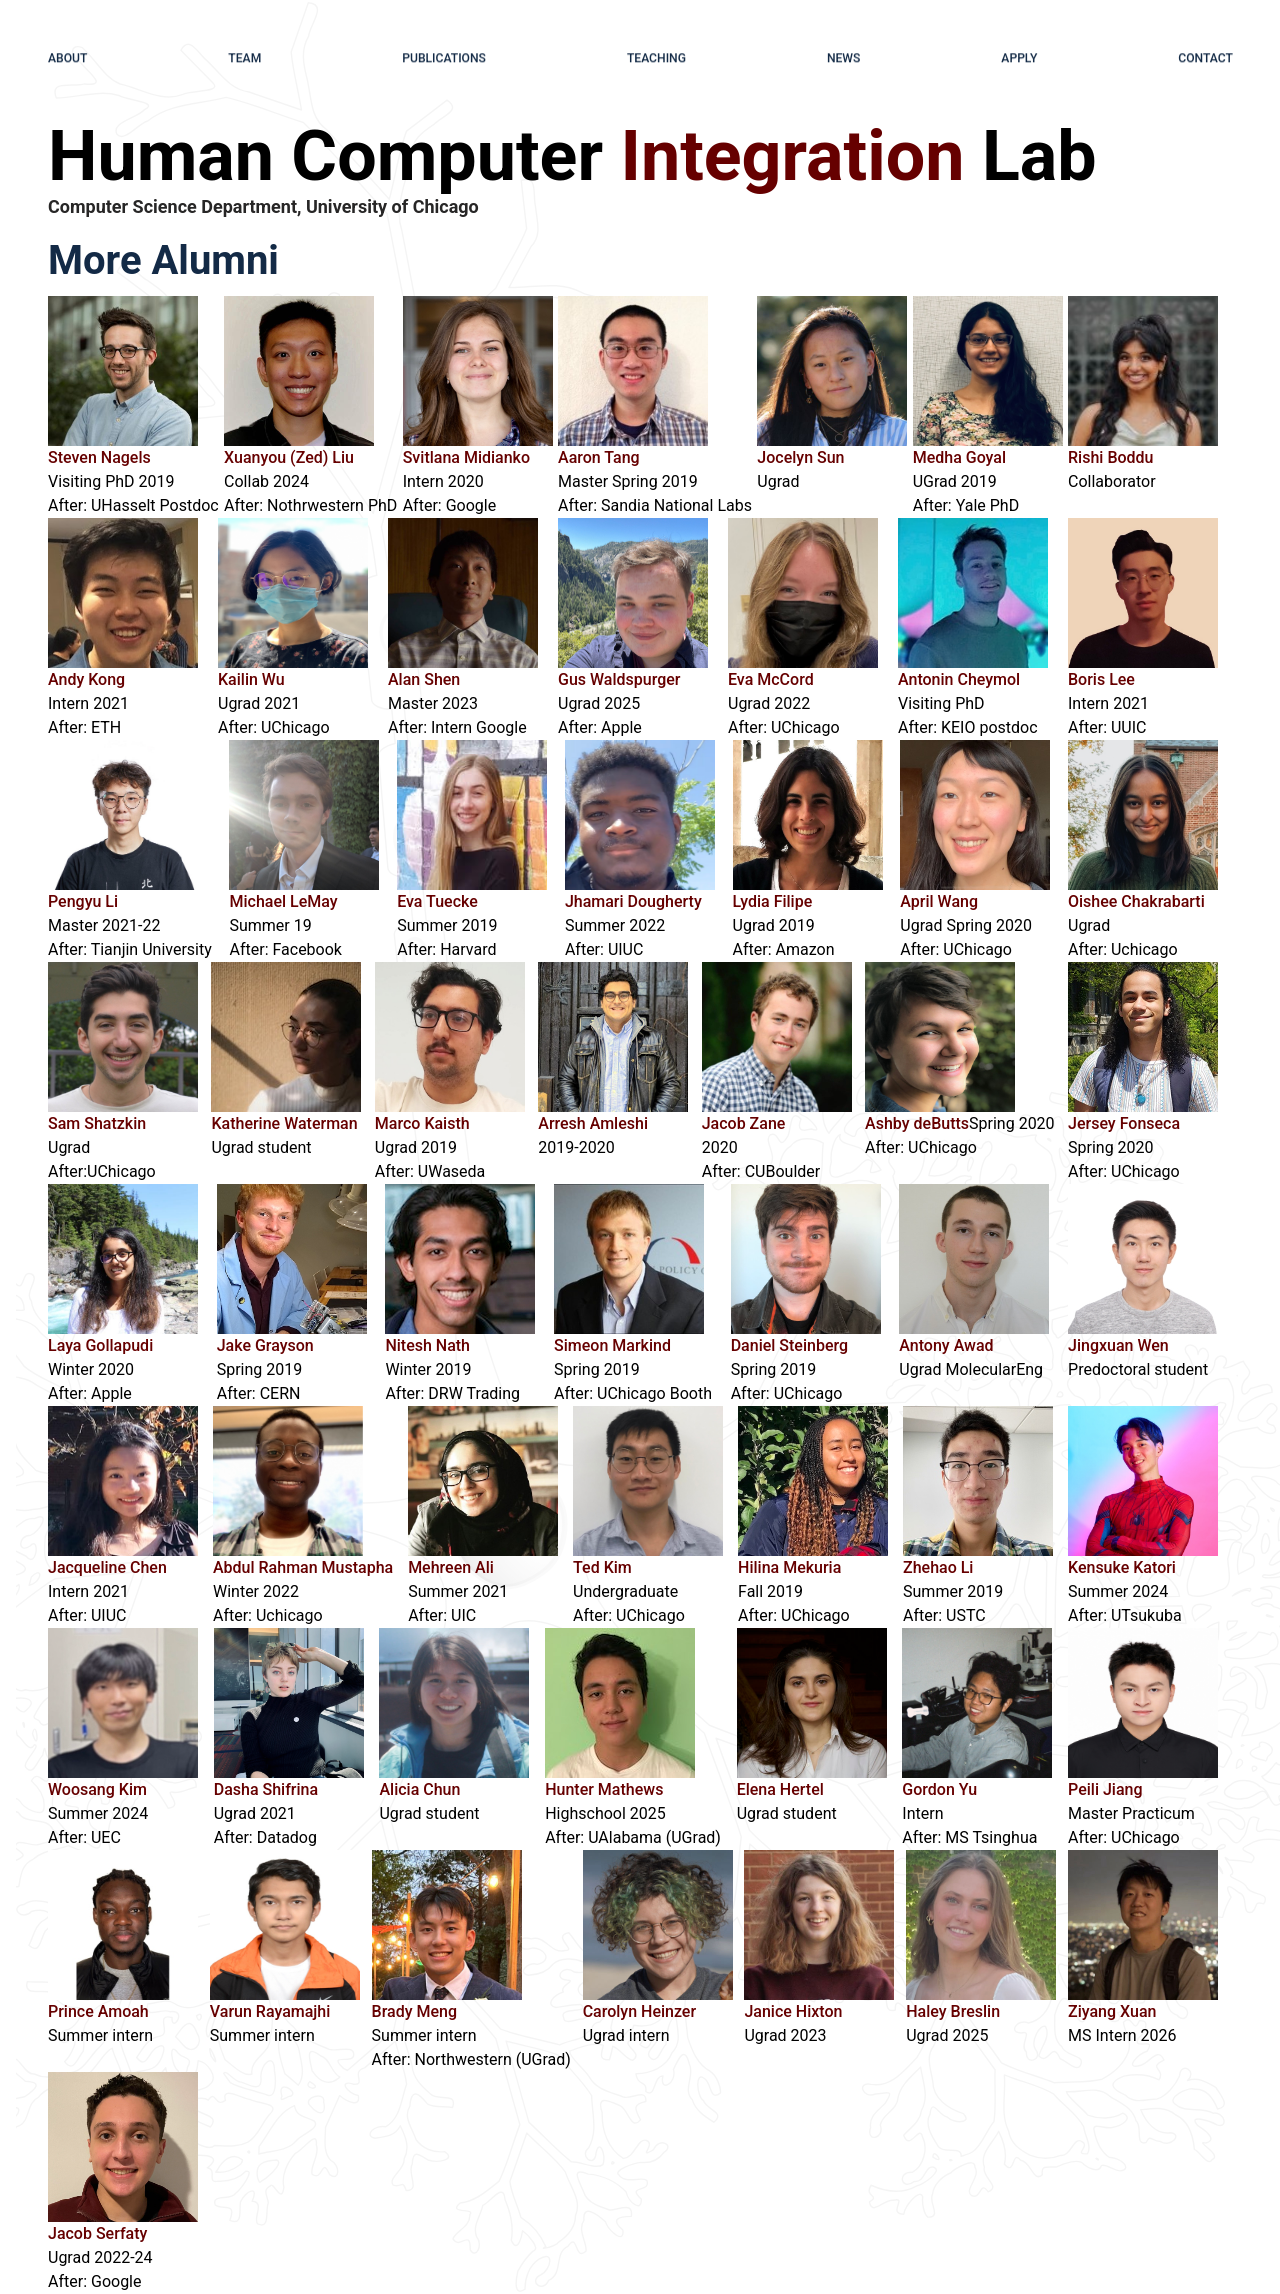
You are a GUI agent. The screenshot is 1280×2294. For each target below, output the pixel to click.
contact (1206, 57)
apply (1020, 57)
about (67, 57)
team (245, 57)
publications (444, 57)
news (843, 57)
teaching (656, 57)
